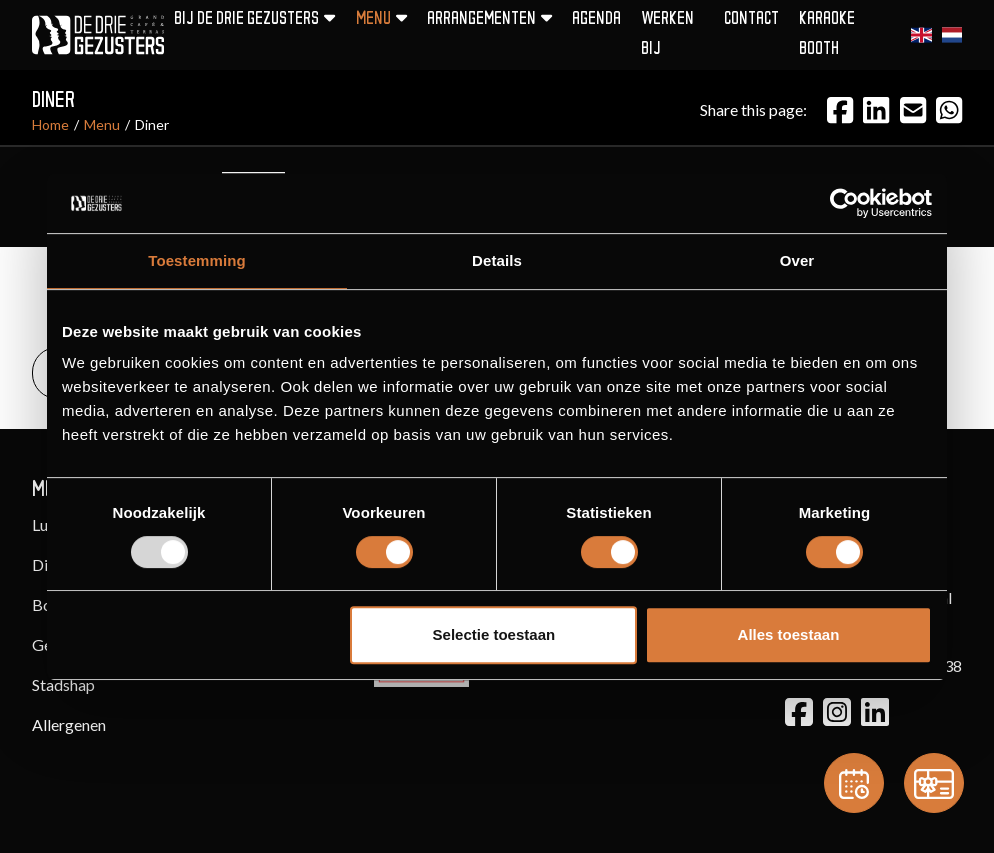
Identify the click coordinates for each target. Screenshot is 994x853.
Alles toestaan (789, 634)
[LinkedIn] (876, 110)
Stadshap (63, 684)
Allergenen (69, 724)
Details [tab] (497, 260)
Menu (102, 124)
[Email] (913, 110)
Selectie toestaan (494, 634)
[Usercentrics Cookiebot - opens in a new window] (844, 203)
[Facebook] (840, 110)
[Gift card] (934, 783)
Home (50, 124)
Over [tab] (797, 260)
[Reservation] (854, 783)
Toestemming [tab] (197, 260)
